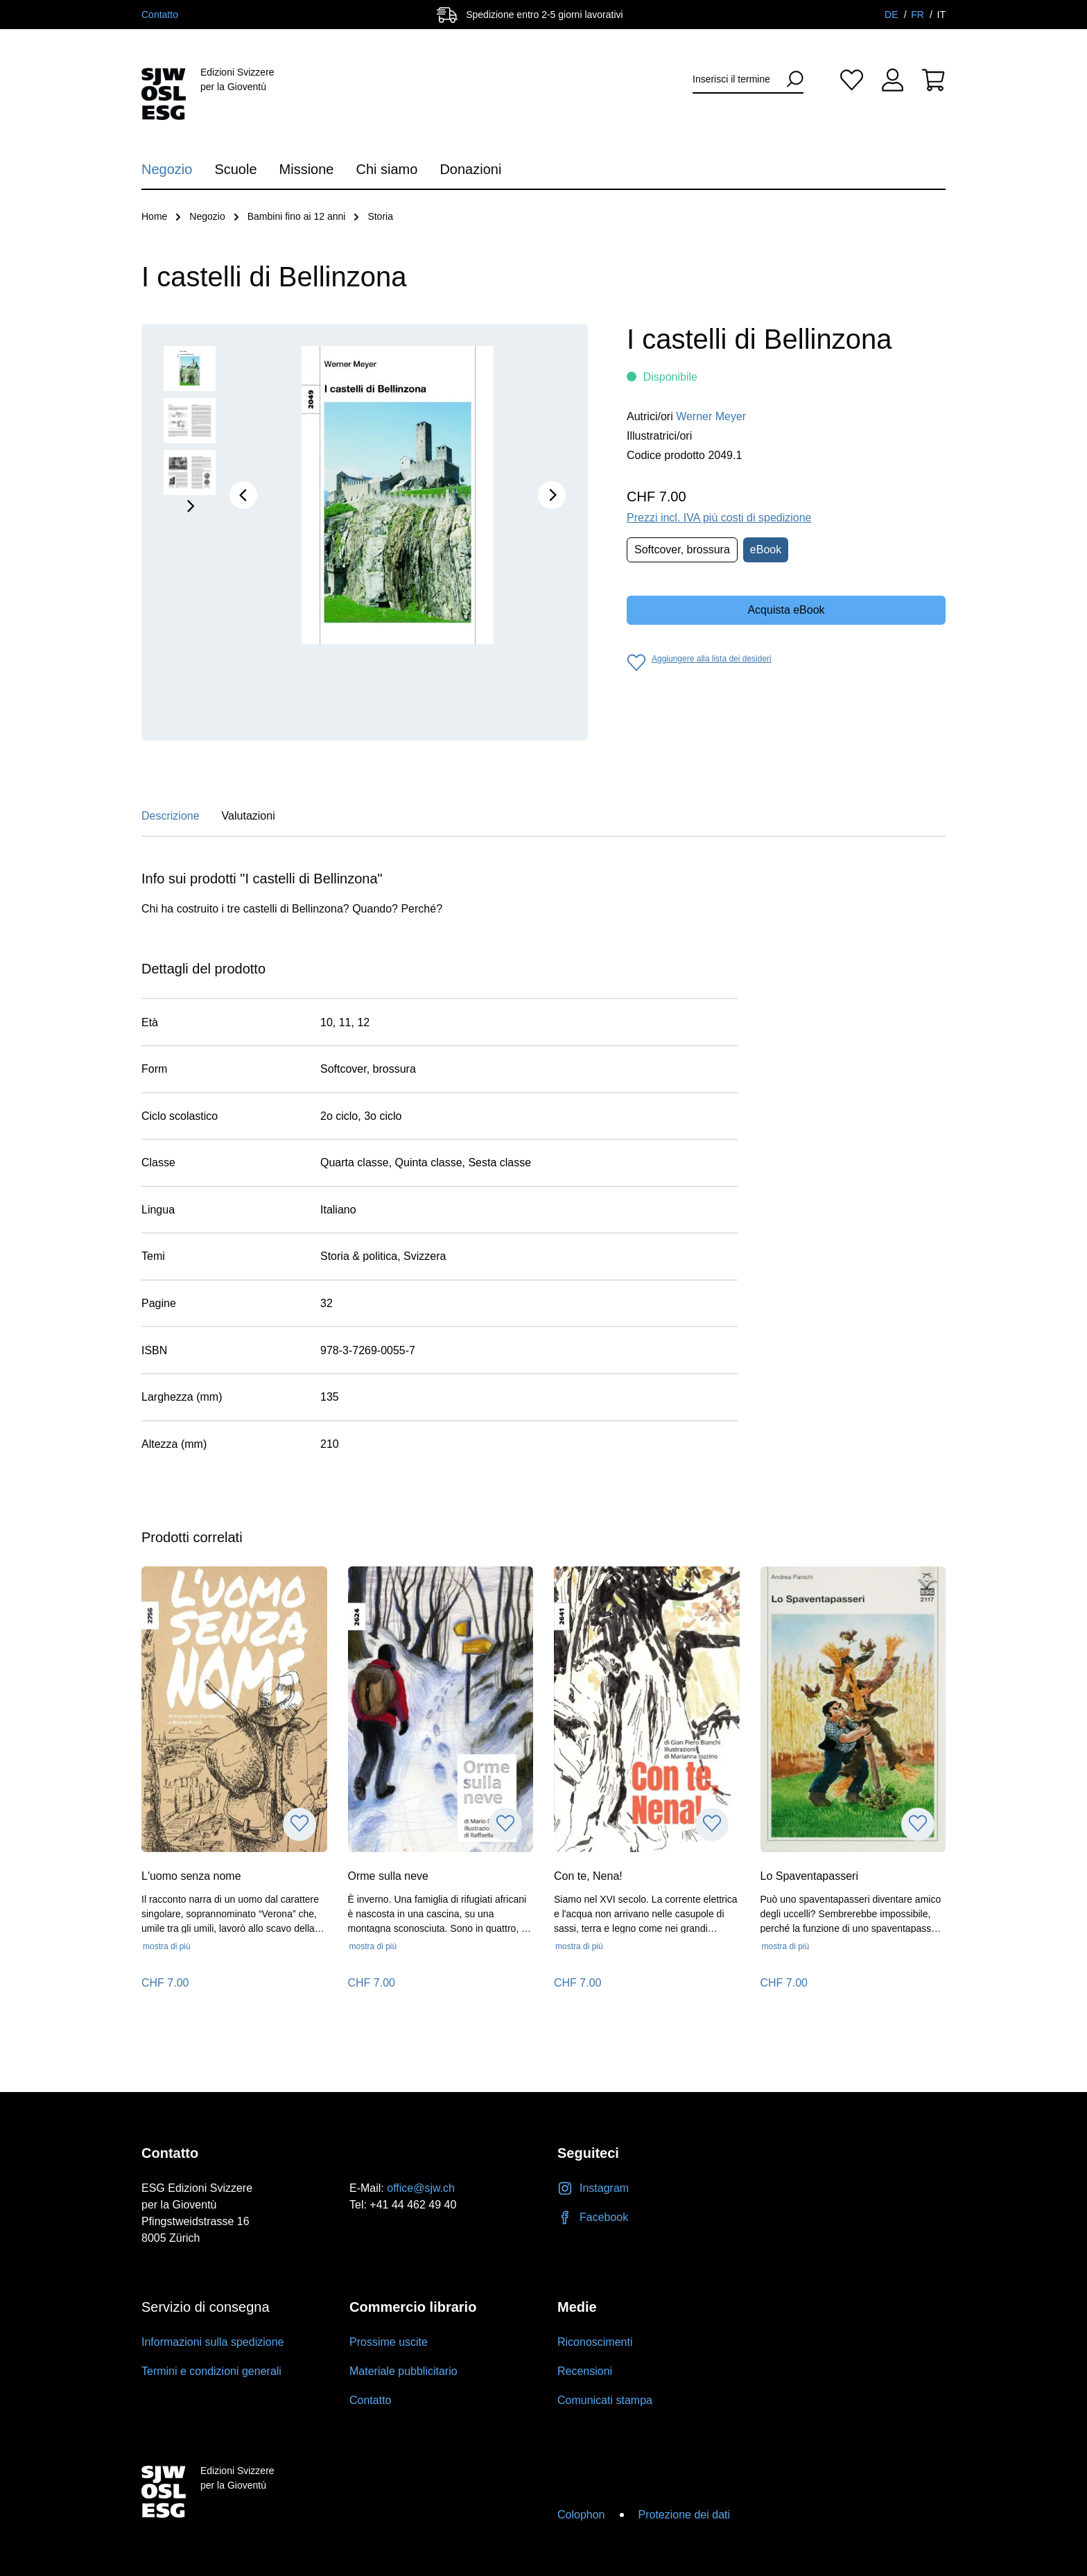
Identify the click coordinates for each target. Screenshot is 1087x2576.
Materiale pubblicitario (403, 2371)
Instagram (593, 2188)
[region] (365, 532)
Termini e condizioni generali (211, 2371)
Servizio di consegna (205, 2307)
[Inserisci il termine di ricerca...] (736, 79)
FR (919, 14)
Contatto (159, 14)
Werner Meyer (711, 416)
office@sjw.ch (421, 2188)
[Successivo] (552, 495)
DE (893, 14)
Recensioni (584, 2371)
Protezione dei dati (684, 2515)
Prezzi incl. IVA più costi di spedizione (719, 518)
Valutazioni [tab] (248, 816)
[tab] (170, 820)
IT (941, 14)
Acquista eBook (785, 610)
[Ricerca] (790, 79)
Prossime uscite (388, 2342)
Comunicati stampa (604, 2400)
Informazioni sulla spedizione (212, 2342)
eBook (765, 549)
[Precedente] (243, 495)
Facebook (592, 2217)
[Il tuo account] (892, 79)
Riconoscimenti (594, 2342)
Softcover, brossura (682, 549)
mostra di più (167, 1946)
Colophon (581, 2515)
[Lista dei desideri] (851, 79)
